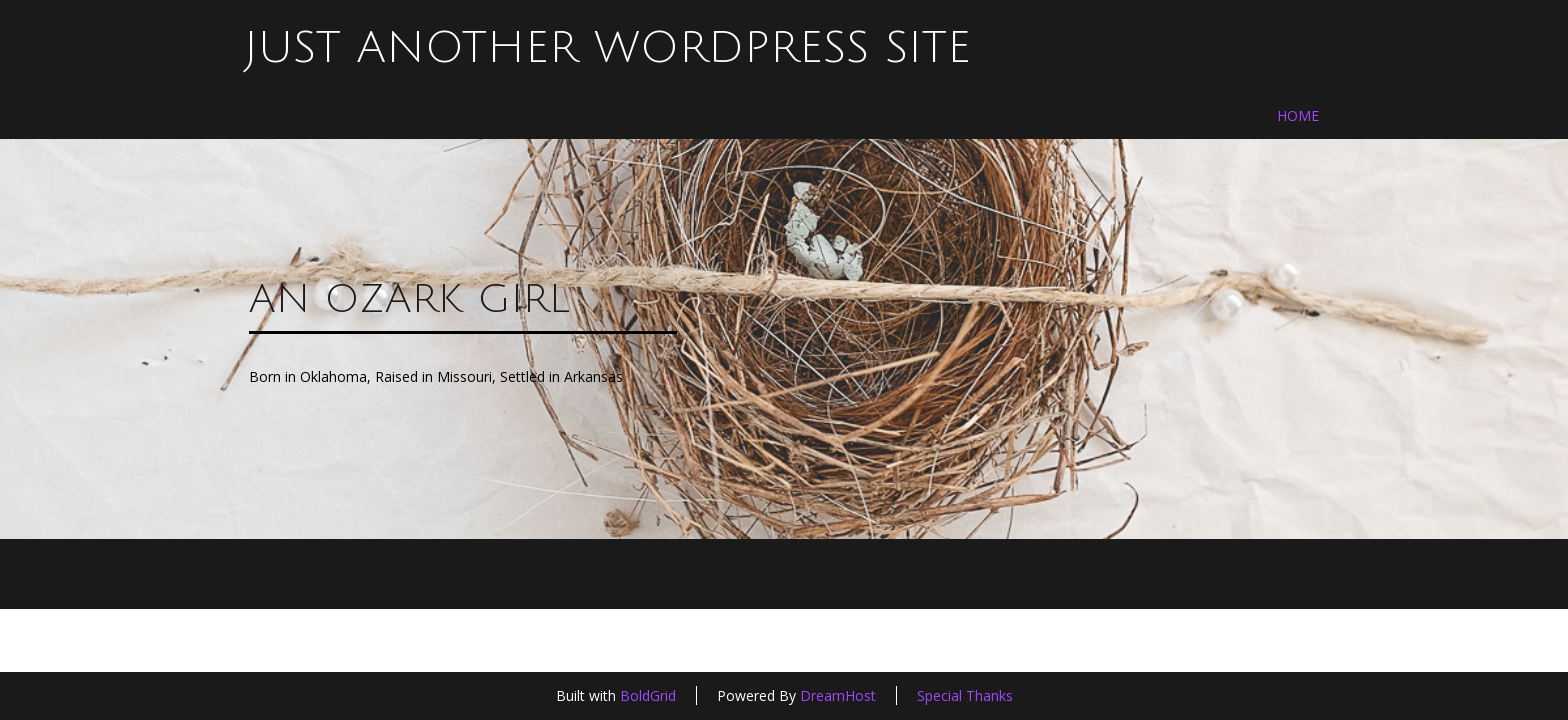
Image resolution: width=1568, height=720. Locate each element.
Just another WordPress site (607, 48)
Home (1298, 115)
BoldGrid (648, 695)
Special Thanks (965, 695)
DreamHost (838, 695)
